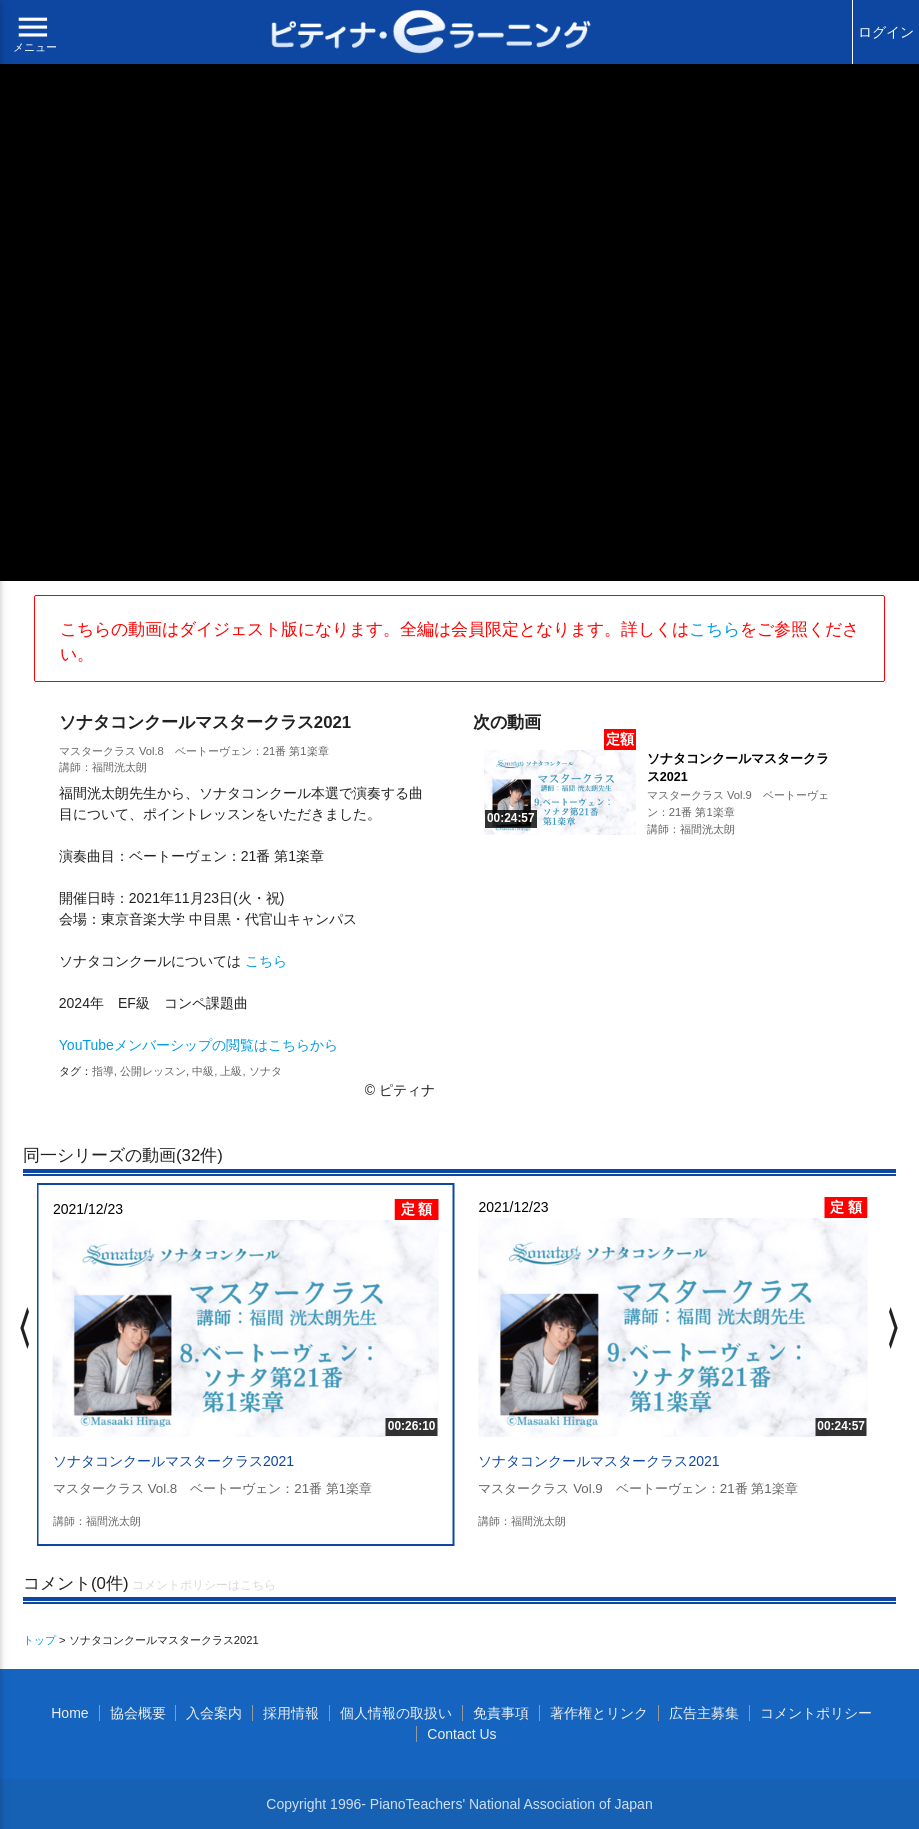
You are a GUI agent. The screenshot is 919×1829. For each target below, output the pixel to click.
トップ (39, 1640)
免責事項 (501, 1713)
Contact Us (461, 1734)
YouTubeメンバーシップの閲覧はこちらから (198, 1045)
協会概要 (138, 1713)
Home (69, 1713)
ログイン (886, 32)
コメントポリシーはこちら (204, 1585)
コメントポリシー (816, 1713)
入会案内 (214, 1713)
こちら (714, 629)
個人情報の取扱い (396, 1713)
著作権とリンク (599, 1713)
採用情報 (291, 1713)
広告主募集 (704, 1713)
